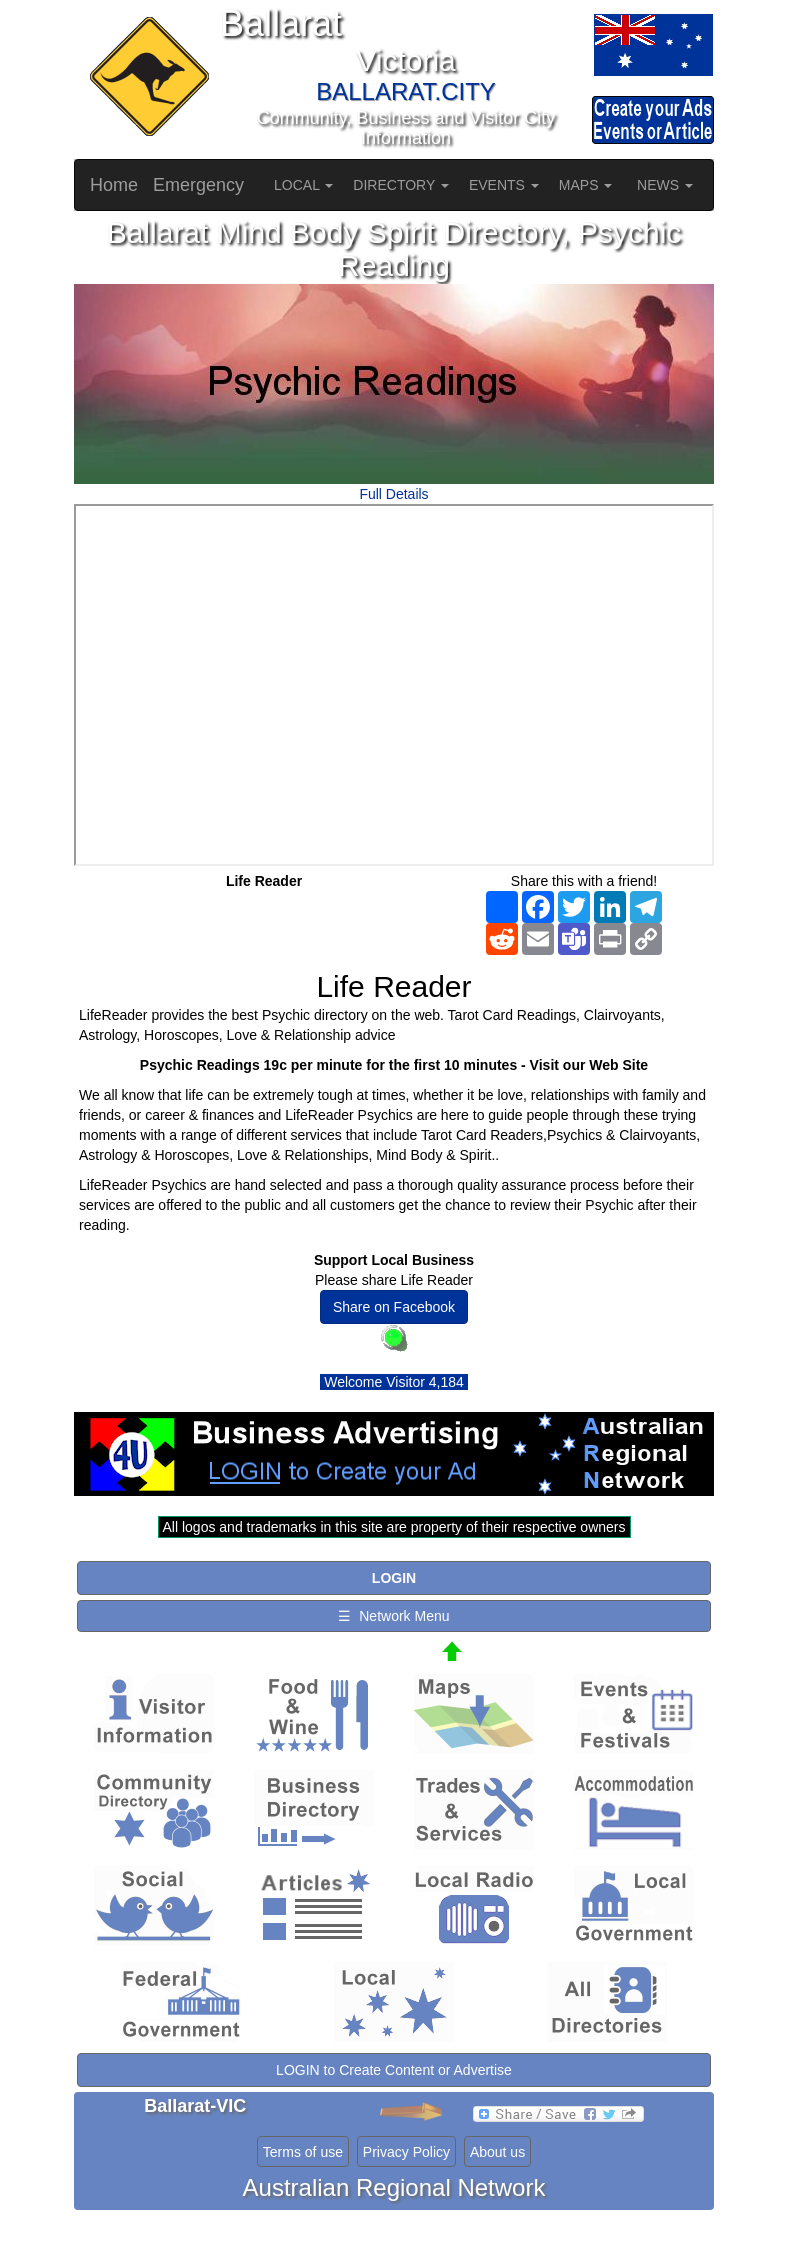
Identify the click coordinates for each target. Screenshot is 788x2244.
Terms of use (303, 2152)
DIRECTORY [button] (401, 185)
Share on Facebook (394, 1307)
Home (114, 185)
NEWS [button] (665, 185)
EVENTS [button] (504, 185)
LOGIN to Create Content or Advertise (394, 2070)
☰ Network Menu (393, 1616)
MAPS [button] (586, 185)
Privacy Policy (406, 2152)
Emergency (198, 185)
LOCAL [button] (303, 185)
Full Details (393, 494)
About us (497, 2152)
